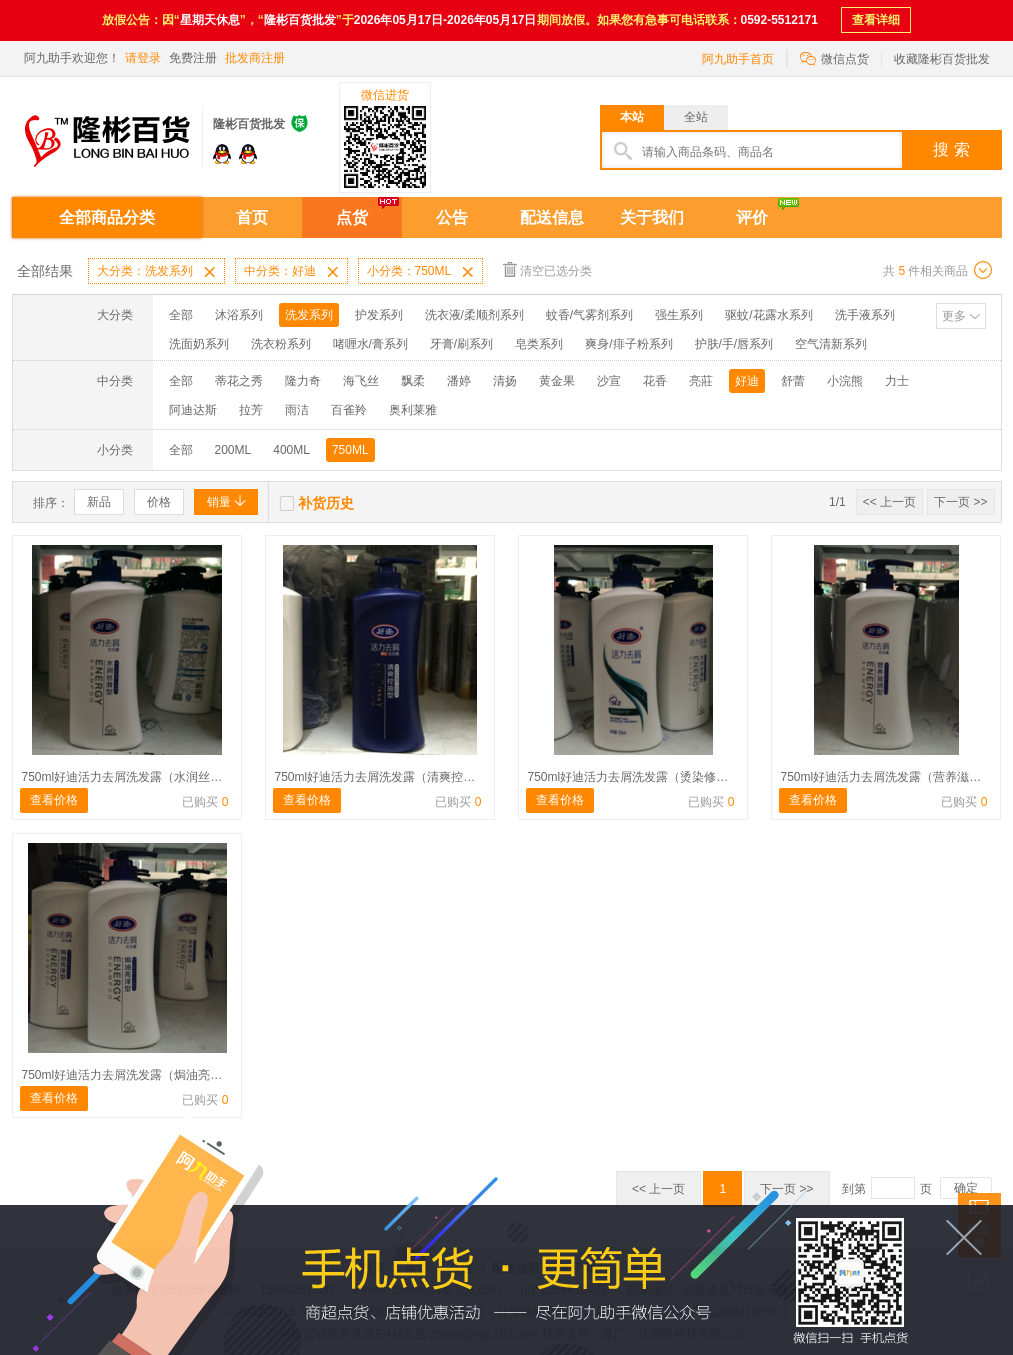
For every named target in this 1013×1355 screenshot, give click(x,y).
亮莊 (701, 381)
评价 (752, 217)
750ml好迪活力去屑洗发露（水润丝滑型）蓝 (140, 777)
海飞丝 (361, 381)
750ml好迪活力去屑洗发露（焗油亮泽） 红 (136, 1075)
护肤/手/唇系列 (734, 344)
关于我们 (652, 217)
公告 (452, 217)
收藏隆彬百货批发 (942, 59)
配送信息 (552, 217)
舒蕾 (793, 381)
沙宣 (609, 381)
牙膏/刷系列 (461, 344)
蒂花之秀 (239, 381)
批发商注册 (255, 58)
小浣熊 (845, 381)
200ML (233, 450)
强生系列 (679, 315)
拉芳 (251, 410)
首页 (252, 217)
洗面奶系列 (199, 344)
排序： (51, 503)
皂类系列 (539, 344)
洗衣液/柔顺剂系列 (474, 315)
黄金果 (557, 381)
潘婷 (459, 381)
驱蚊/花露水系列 (768, 315)
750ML (350, 450)
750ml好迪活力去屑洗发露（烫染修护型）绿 (646, 777)
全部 (181, 315)
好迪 (747, 381)
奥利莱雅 (413, 410)
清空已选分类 (547, 269)
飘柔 (413, 381)
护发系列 (379, 315)
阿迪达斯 (193, 410)
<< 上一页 (889, 502)
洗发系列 (309, 315)
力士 (897, 381)
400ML (291, 450)
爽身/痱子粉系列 (628, 344)
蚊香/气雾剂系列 (589, 315)
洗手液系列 (865, 315)
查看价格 (54, 800)
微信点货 (834, 57)
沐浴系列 (239, 315)
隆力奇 (303, 381)
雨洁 (297, 410)
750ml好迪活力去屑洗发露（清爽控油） (381, 777)
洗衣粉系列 (281, 344)
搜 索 (951, 149)
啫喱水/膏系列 (370, 344)
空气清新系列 (831, 344)
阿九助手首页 (738, 59)
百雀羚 (349, 410)
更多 (954, 316)
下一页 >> (960, 502)
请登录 (143, 58)
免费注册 (193, 58)
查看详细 (876, 20)
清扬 (505, 381)
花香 (655, 381)
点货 (352, 217)
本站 (632, 117)
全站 (696, 117)
